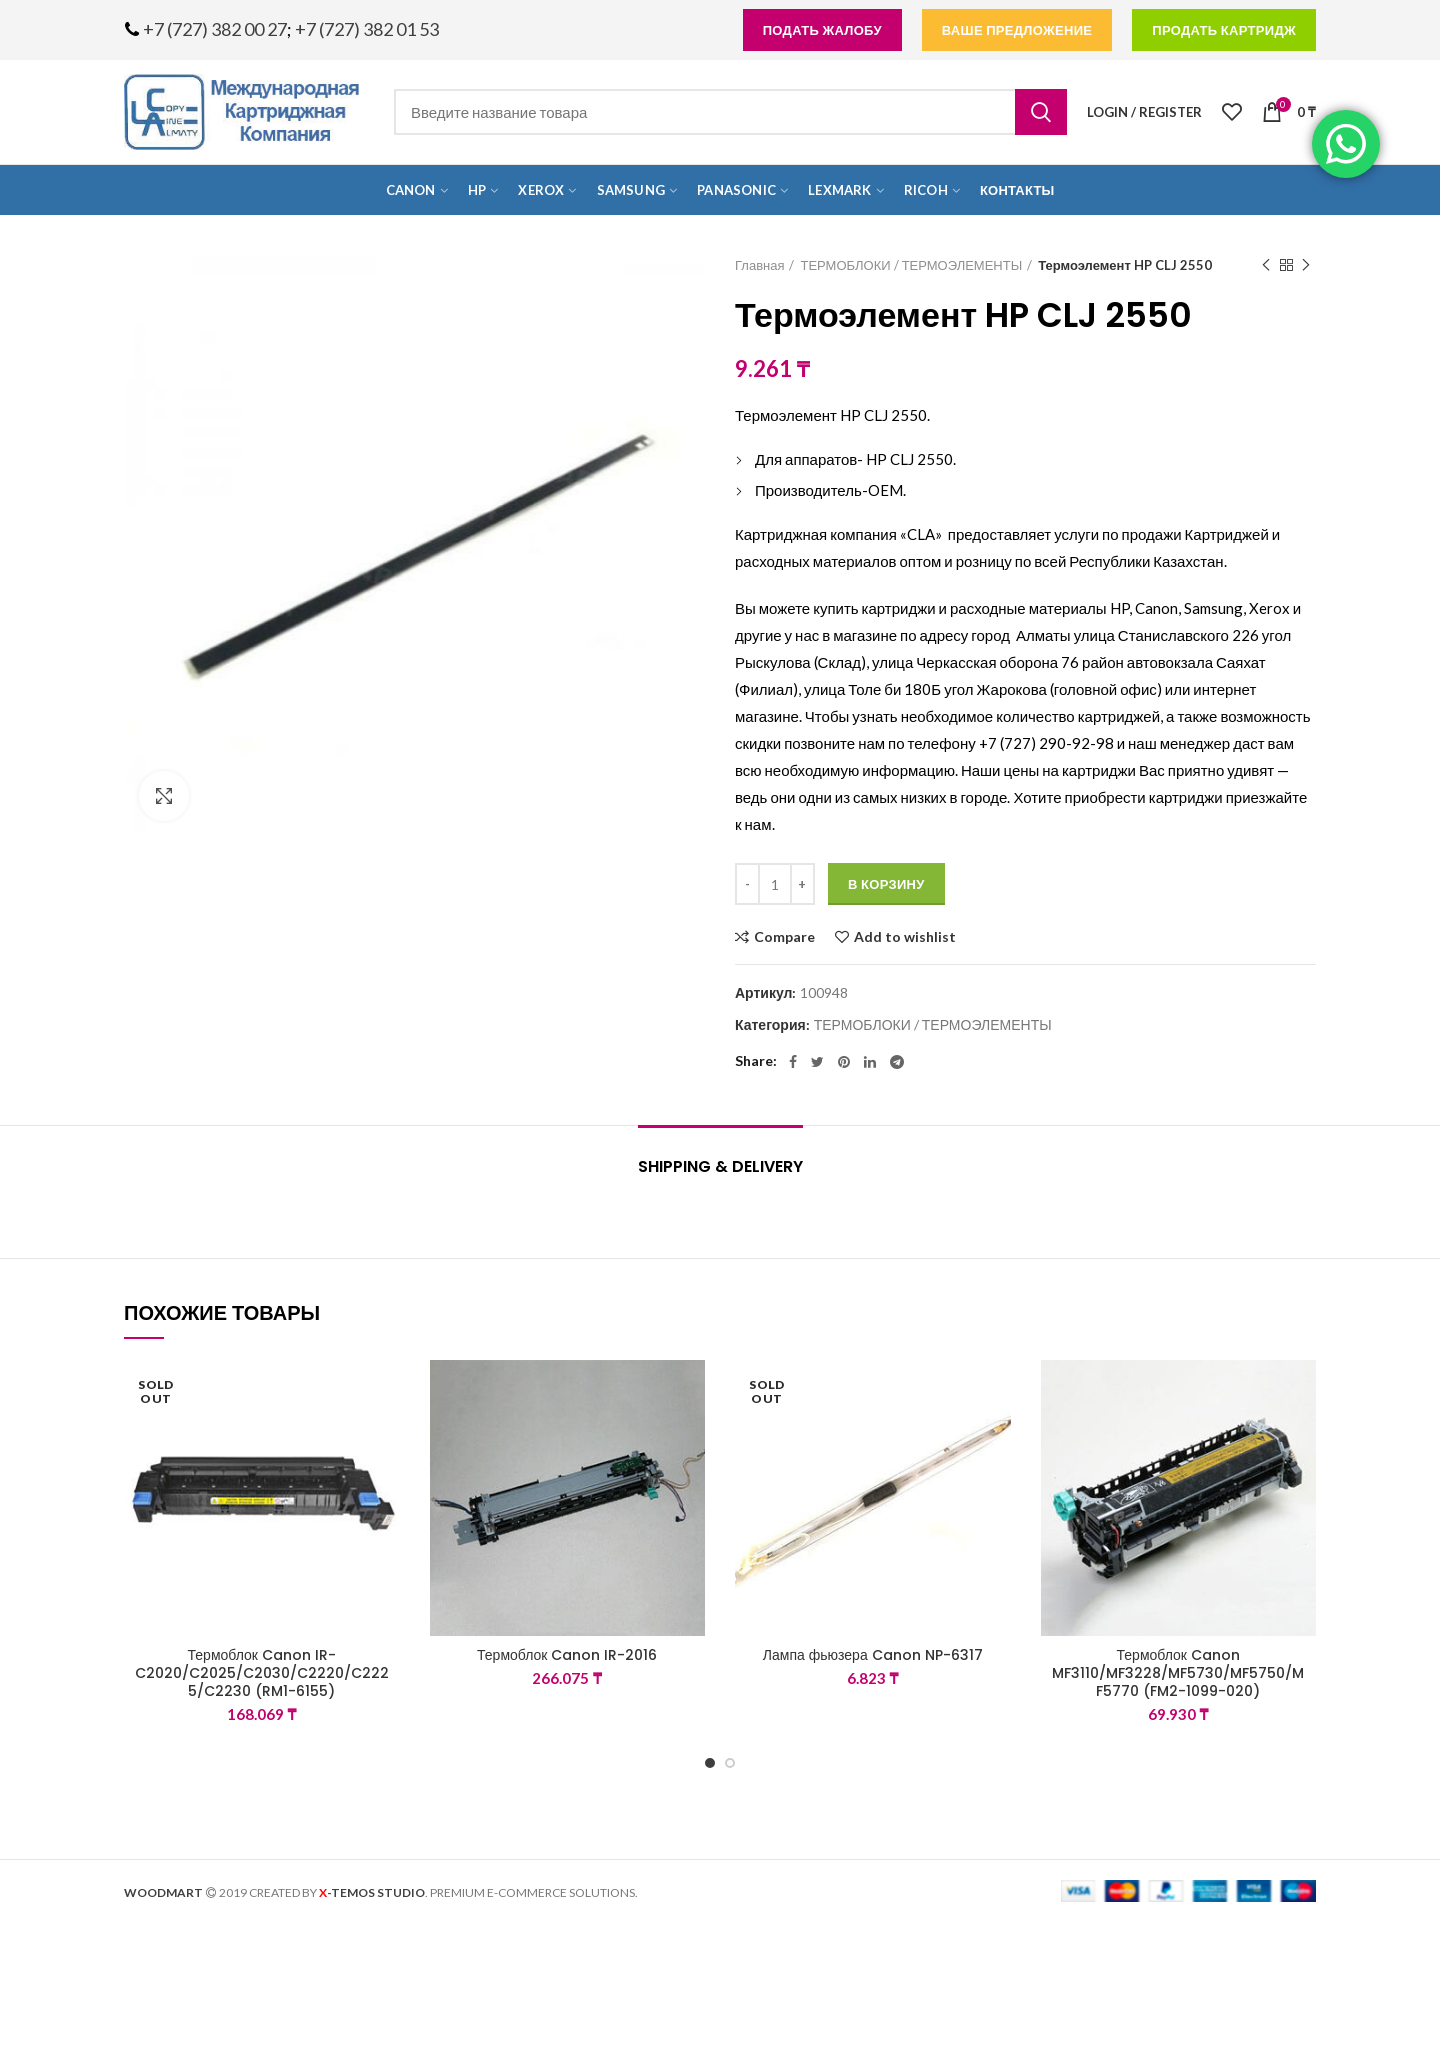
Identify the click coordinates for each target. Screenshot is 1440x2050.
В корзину (886, 884)
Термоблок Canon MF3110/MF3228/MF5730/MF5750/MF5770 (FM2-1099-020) (1178, 1673)
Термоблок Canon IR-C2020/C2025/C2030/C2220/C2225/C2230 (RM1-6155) (262, 1673)
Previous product (1266, 265)
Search (1041, 112)
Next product (1306, 265)
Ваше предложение (1017, 30)
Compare (784, 937)
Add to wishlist (905, 937)
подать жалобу (822, 30)
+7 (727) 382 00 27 (215, 29)
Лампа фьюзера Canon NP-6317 (873, 1655)
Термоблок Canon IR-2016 (567, 1655)
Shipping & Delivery (720, 1166)
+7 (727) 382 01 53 (367, 29)
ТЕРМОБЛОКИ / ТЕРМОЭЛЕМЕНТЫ (911, 265)
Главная (759, 265)
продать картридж (1224, 30)
